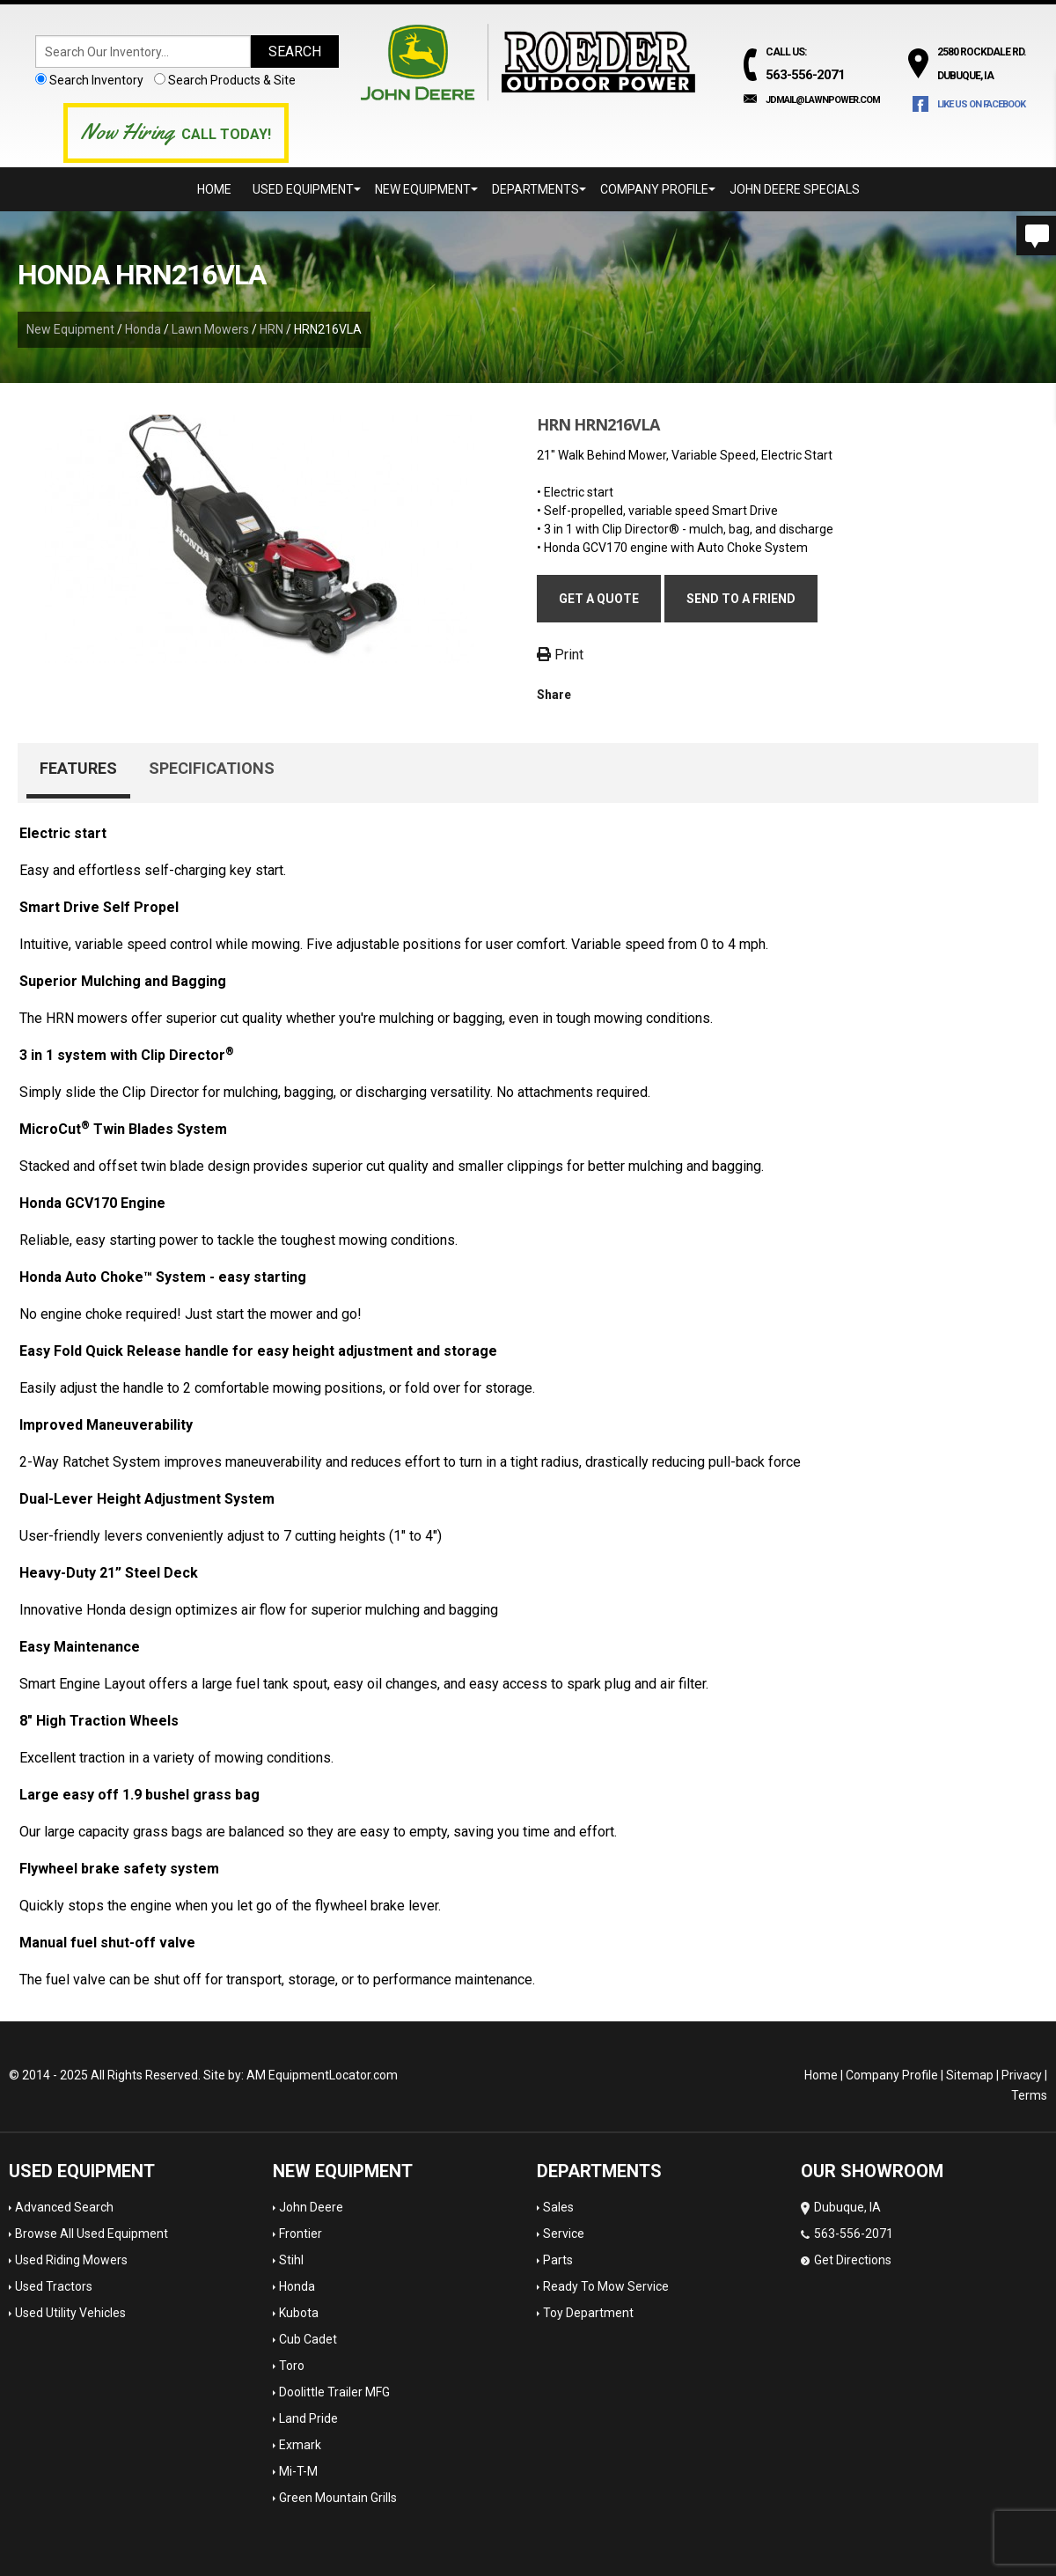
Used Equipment (307, 189)
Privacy (1021, 2075)
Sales (558, 2207)
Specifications (212, 768)
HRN (271, 329)
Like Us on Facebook (981, 104)
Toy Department (588, 2313)
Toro (291, 2366)
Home (214, 189)
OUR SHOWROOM (872, 2171)
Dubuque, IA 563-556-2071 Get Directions (847, 2233)
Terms (1029, 2095)
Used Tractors (53, 2286)
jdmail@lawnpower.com (823, 100)
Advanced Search (64, 2207)
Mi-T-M (298, 2471)
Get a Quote (599, 599)
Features (78, 768)
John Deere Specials (795, 189)
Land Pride (308, 2418)
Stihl (291, 2260)
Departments (539, 189)
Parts (558, 2260)
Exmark (300, 2445)
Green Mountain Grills (338, 2498)
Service (563, 2233)
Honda (143, 329)
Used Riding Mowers (71, 2260)
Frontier (300, 2233)
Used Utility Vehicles (70, 2313)
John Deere (311, 2207)
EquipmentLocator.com (333, 2075)
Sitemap (970, 2075)
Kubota (299, 2313)
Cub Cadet (308, 2339)
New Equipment (426, 189)
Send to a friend (741, 599)
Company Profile (657, 189)
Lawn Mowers (210, 329)
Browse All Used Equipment (91, 2233)
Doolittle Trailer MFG (334, 2392)
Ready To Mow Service (606, 2286)
